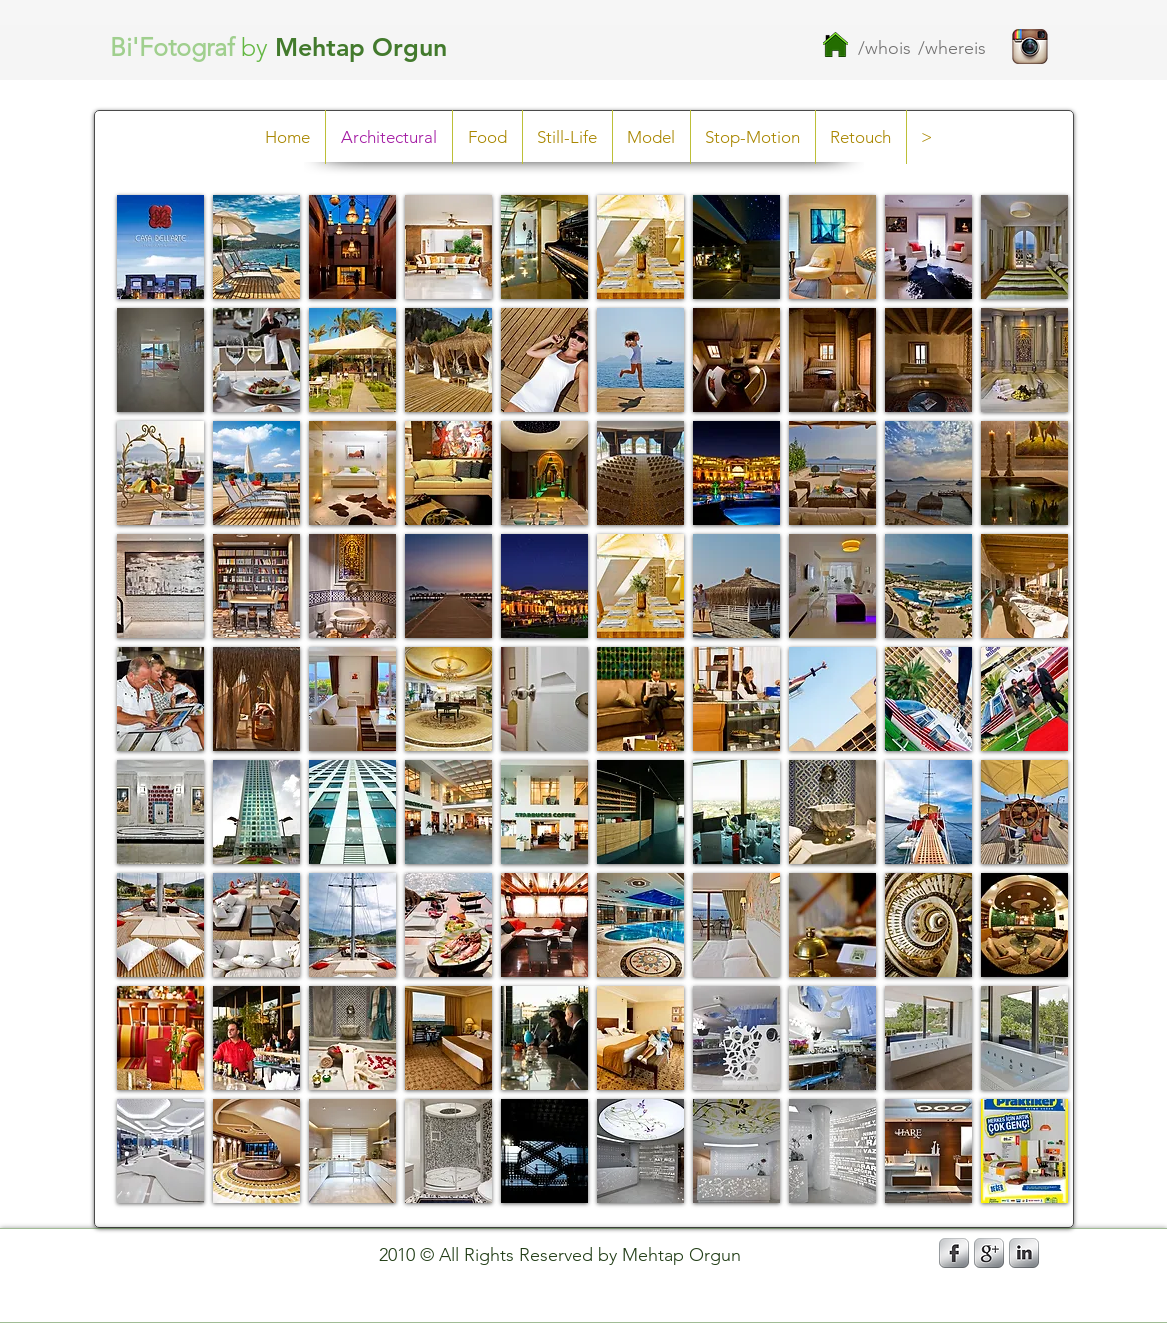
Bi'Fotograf (172, 47)
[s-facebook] (954, 1253)
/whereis (952, 48)
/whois (884, 48)
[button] (160, 247)
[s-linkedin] (1024, 1253)
